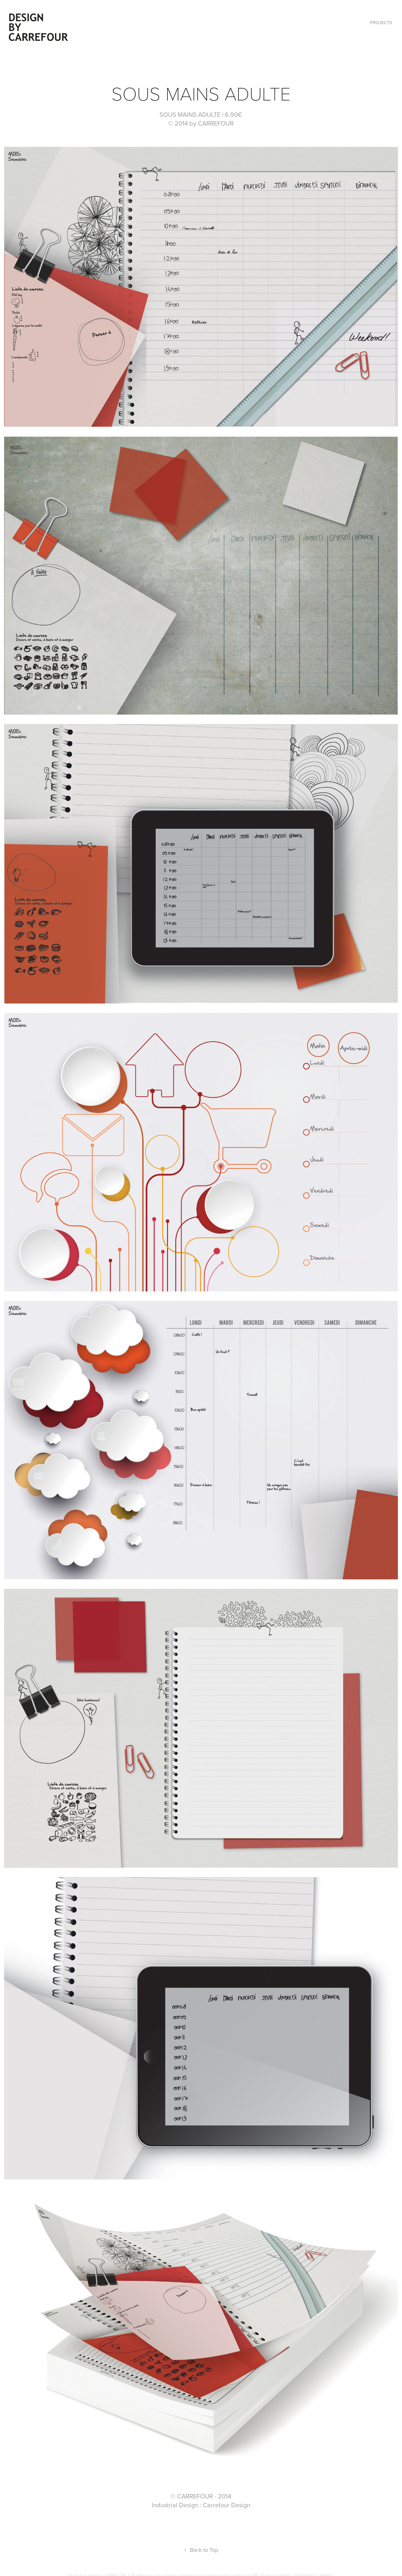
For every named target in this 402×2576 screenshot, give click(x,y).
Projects (381, 22)
